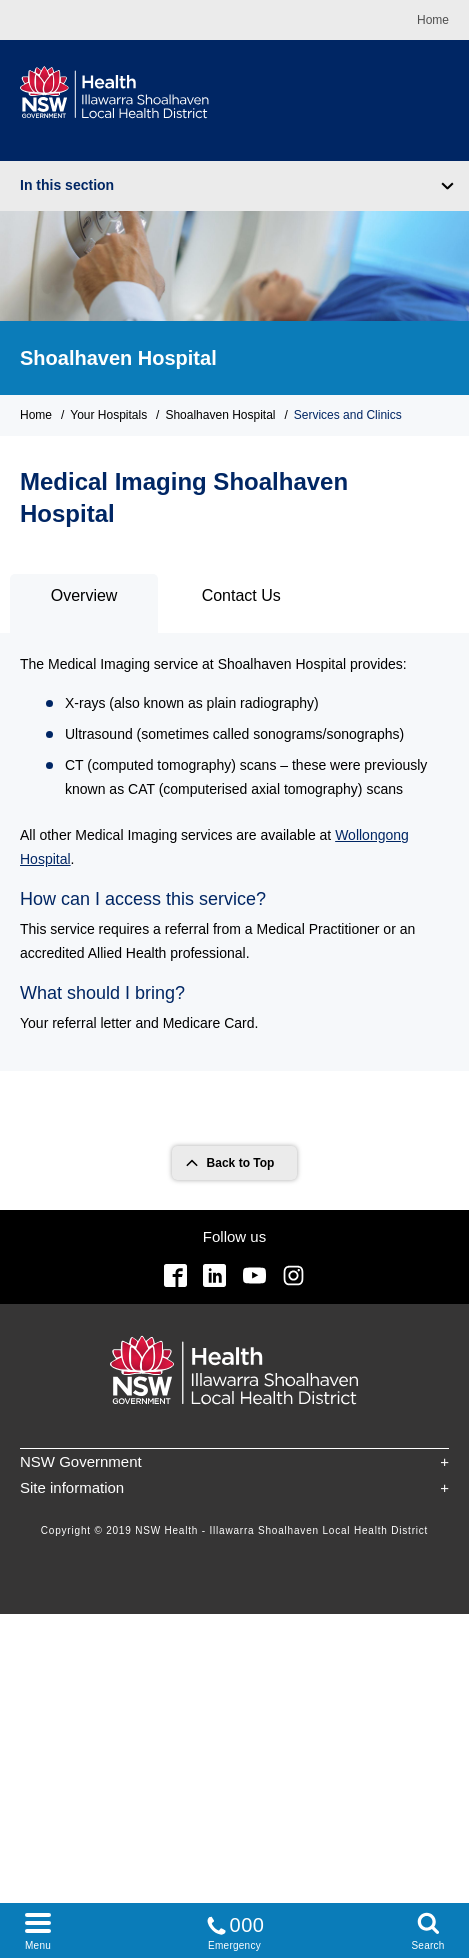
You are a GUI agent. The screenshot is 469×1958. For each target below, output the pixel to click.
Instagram (293, 1275)
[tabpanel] (234, 851)
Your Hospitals (108, 415)
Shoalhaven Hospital (118, 358)
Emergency (235, 1929)
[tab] (84, 603)
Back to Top (241, 1163)
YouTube (254, 1275)
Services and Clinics (348, 415)
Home (433, 20)
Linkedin (214, 1275)
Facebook (175, 1275)
